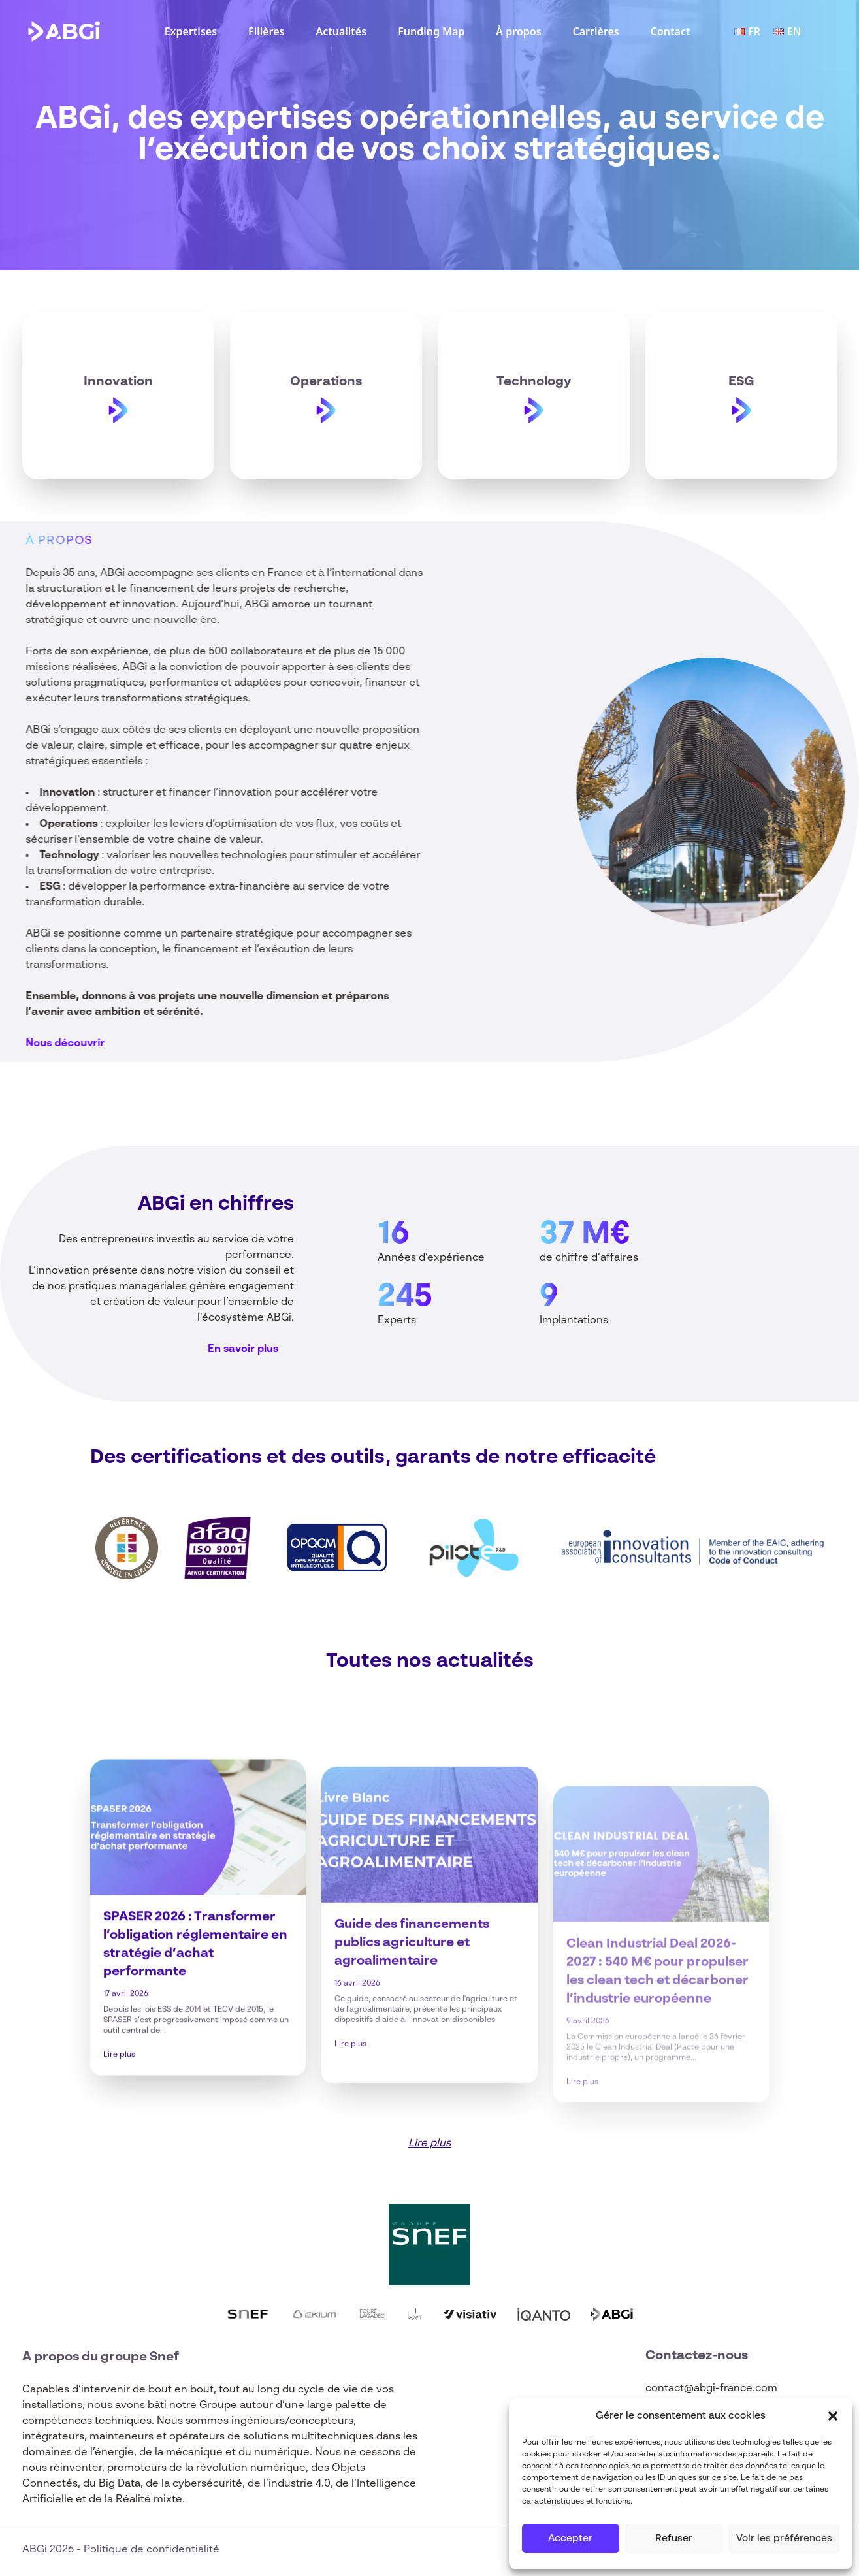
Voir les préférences (784, 2538)
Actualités (341, 31)
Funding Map (431, 31)
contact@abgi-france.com (711, 2388)
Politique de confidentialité (151, 2550)
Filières (266, 31)
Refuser (673, 2538)
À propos (518, 31)
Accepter (570, 2538)
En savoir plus (243, 1349)
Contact (670, 31)
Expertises (191, 31)
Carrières (596, 31)
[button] (832, 2416)
